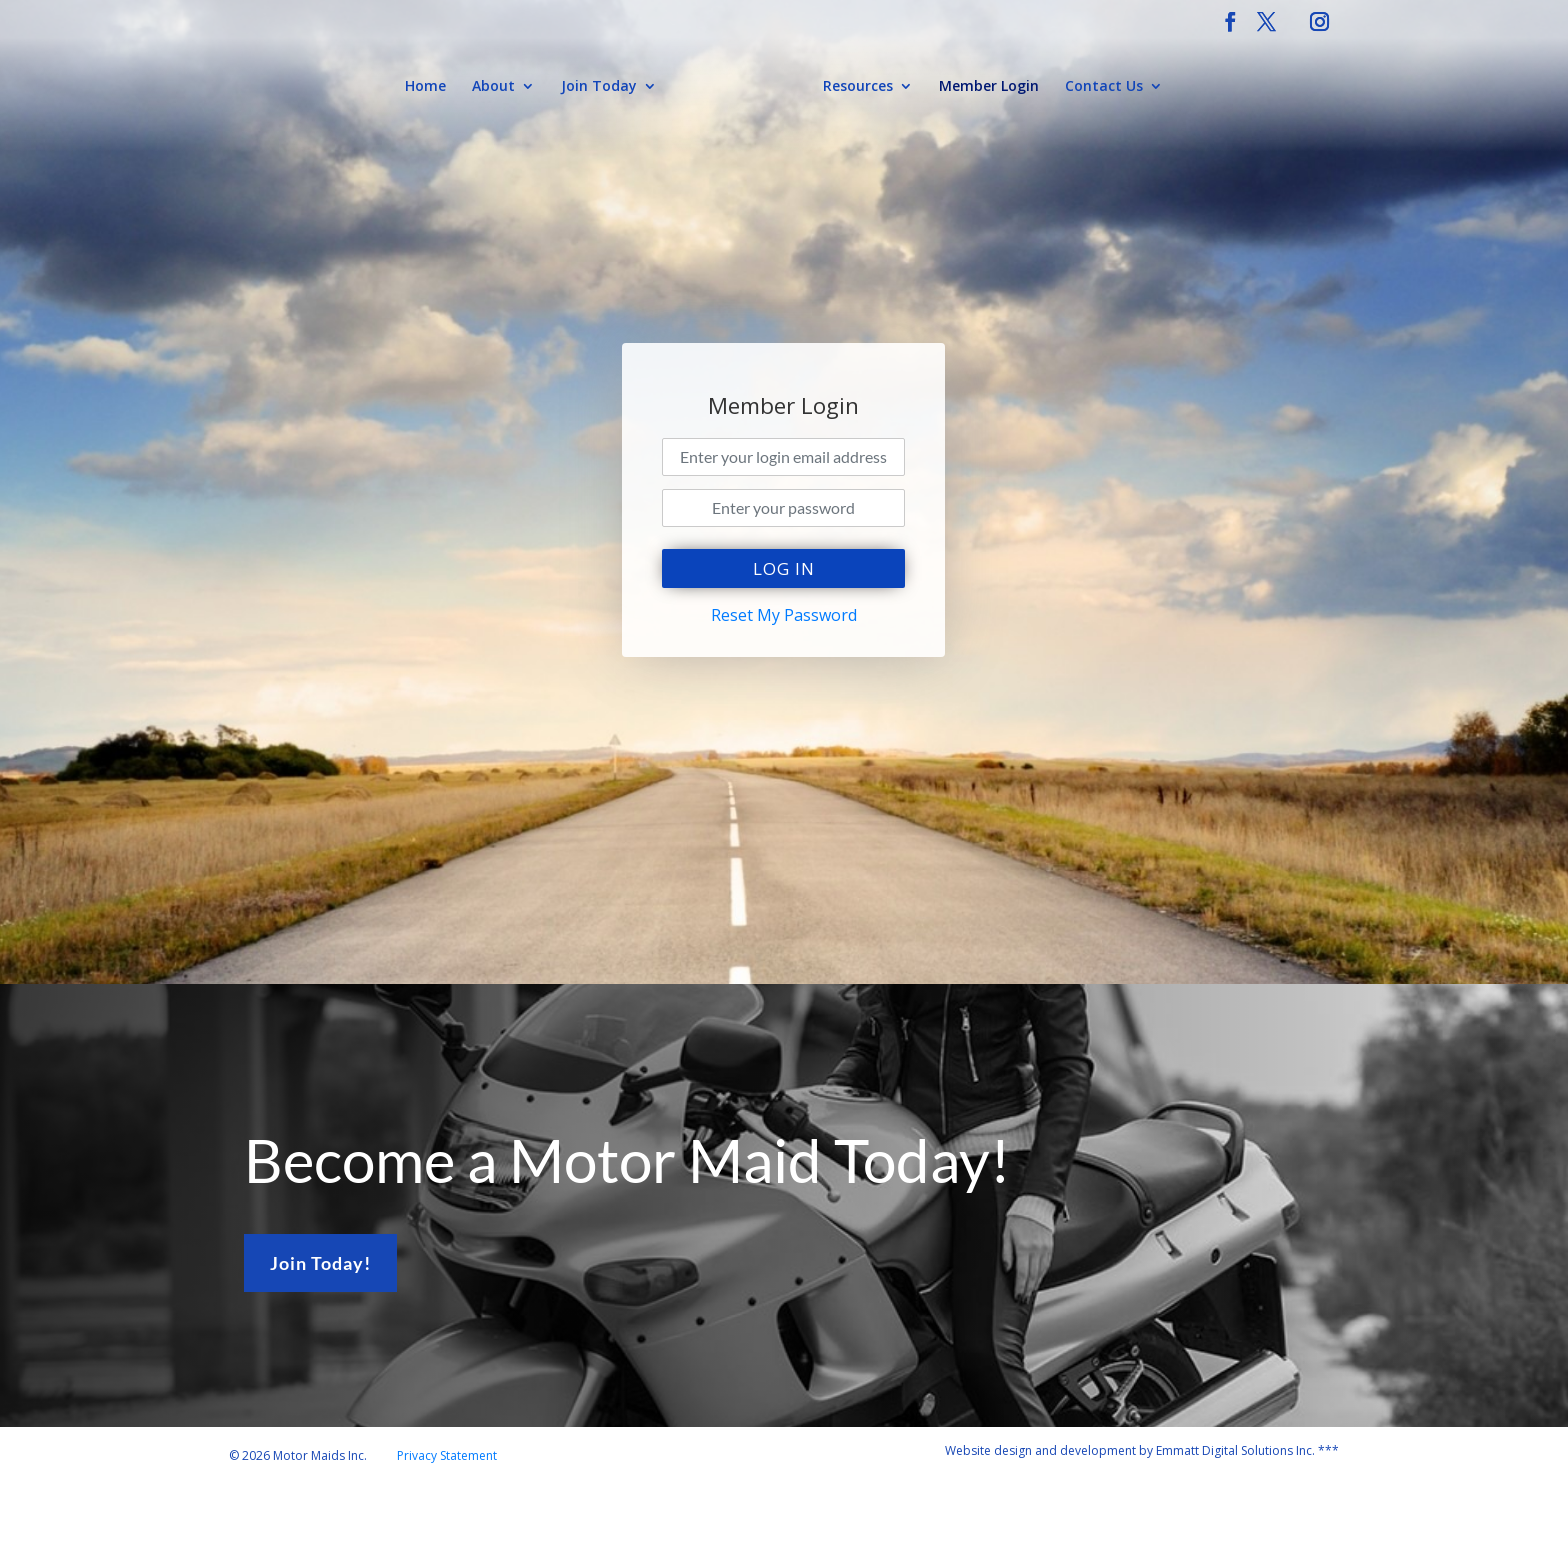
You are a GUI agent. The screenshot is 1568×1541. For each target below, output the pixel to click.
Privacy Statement (447, 1455)
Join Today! (320, 1263)
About (493, 87)
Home (425, 87)
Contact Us (1104, 87)
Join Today (599, 87)
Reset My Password (784, 615)
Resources (858, 87)
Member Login (989, 87)
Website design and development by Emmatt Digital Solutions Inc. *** (1142, 1450)
